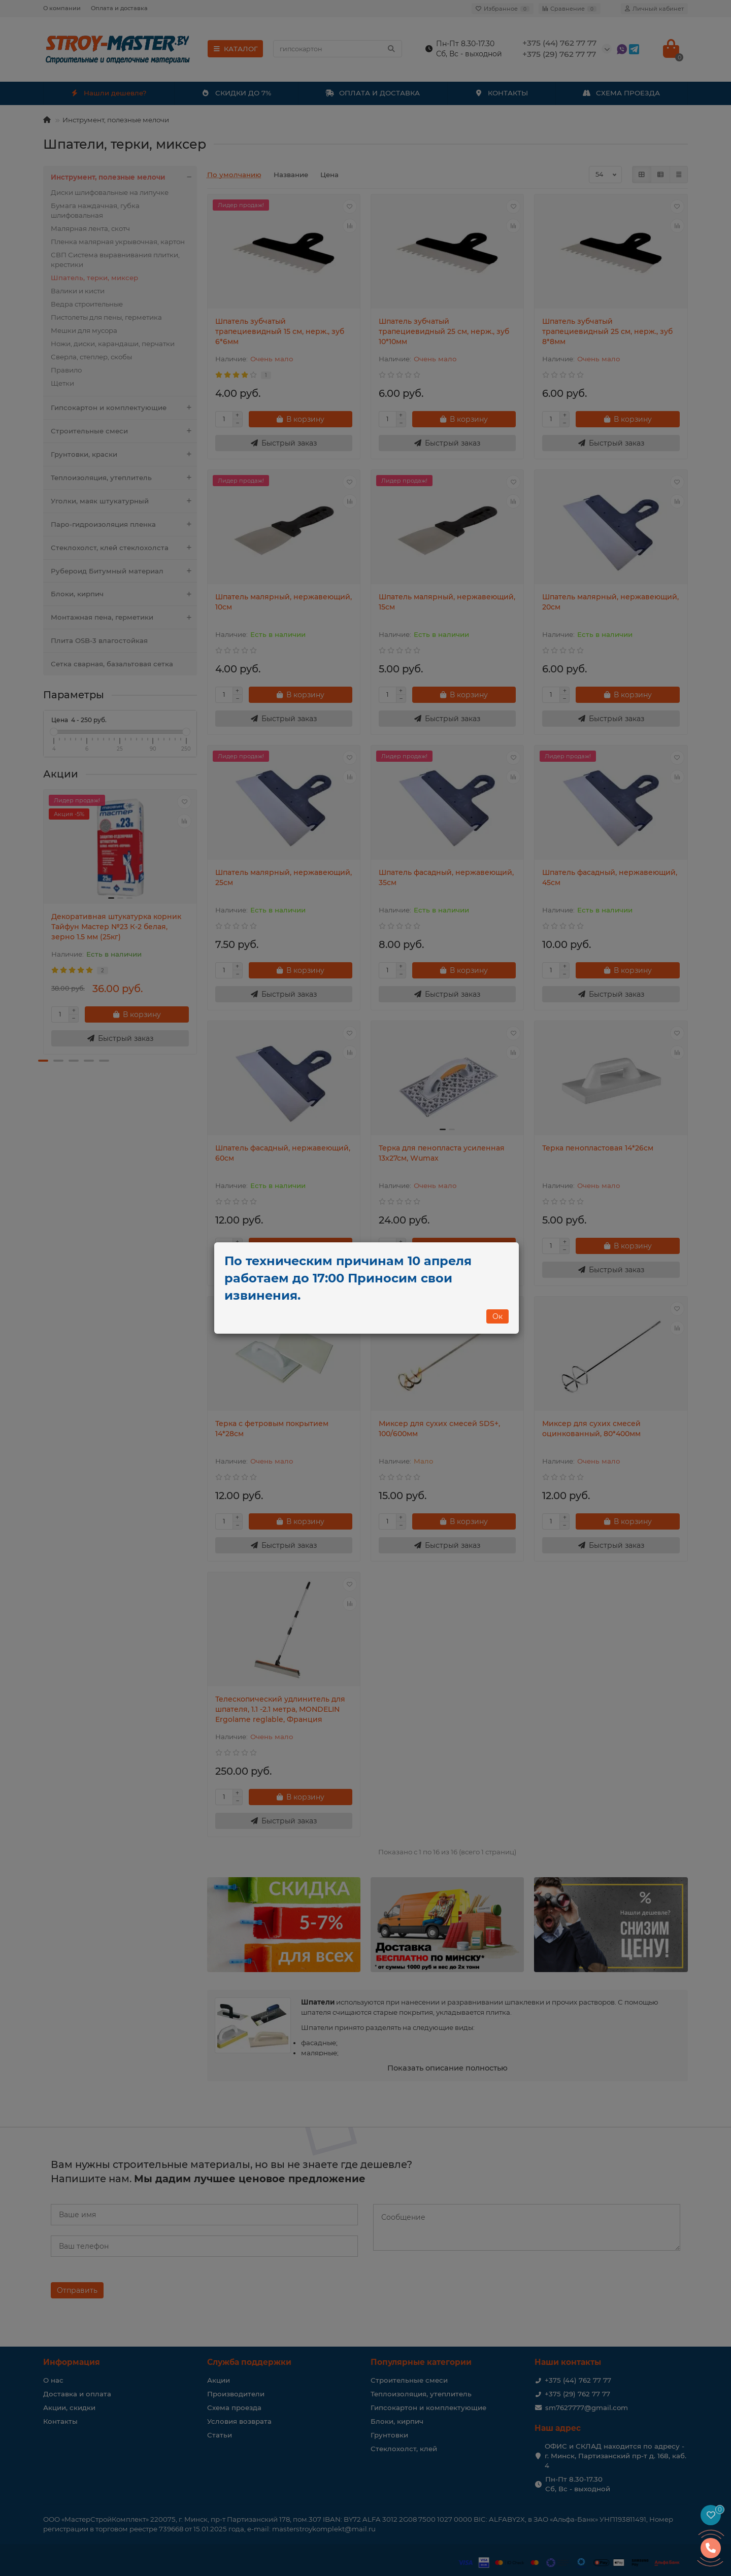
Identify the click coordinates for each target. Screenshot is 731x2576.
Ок (497, 1316)
